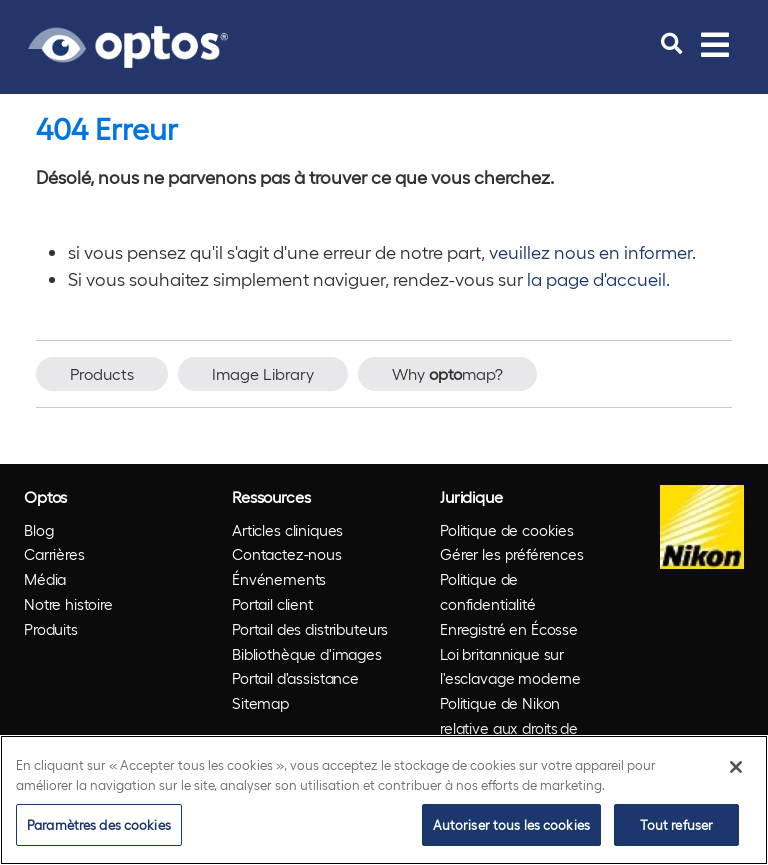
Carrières (54, 554)
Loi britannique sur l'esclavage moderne (510, 666)
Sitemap (260, 703)
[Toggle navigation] (715, 44)
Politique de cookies (507, 530)
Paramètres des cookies (99, 824)
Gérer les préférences (512, 554)
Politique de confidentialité (488, 591)
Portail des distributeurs (310, 629)
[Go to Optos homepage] (128, 44)
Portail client (272, 604)
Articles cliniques (287, 530)
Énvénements (279, 579)
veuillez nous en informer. (592, 251)
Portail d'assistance (295, 678)
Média (45, 579)
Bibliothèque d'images (307, 654)
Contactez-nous (287, 554)
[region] (384, 800)
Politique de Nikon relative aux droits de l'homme (509, 728)
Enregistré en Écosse (509, 629)
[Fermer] (736, 767)
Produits (51, 629)
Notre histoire (68, 604)
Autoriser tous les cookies (511, 824)
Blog (38, 530)
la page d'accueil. (598, 278)
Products (102, 373)
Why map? (447, 373)
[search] (671, 44)
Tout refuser (677, 824)
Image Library (263, 373)
